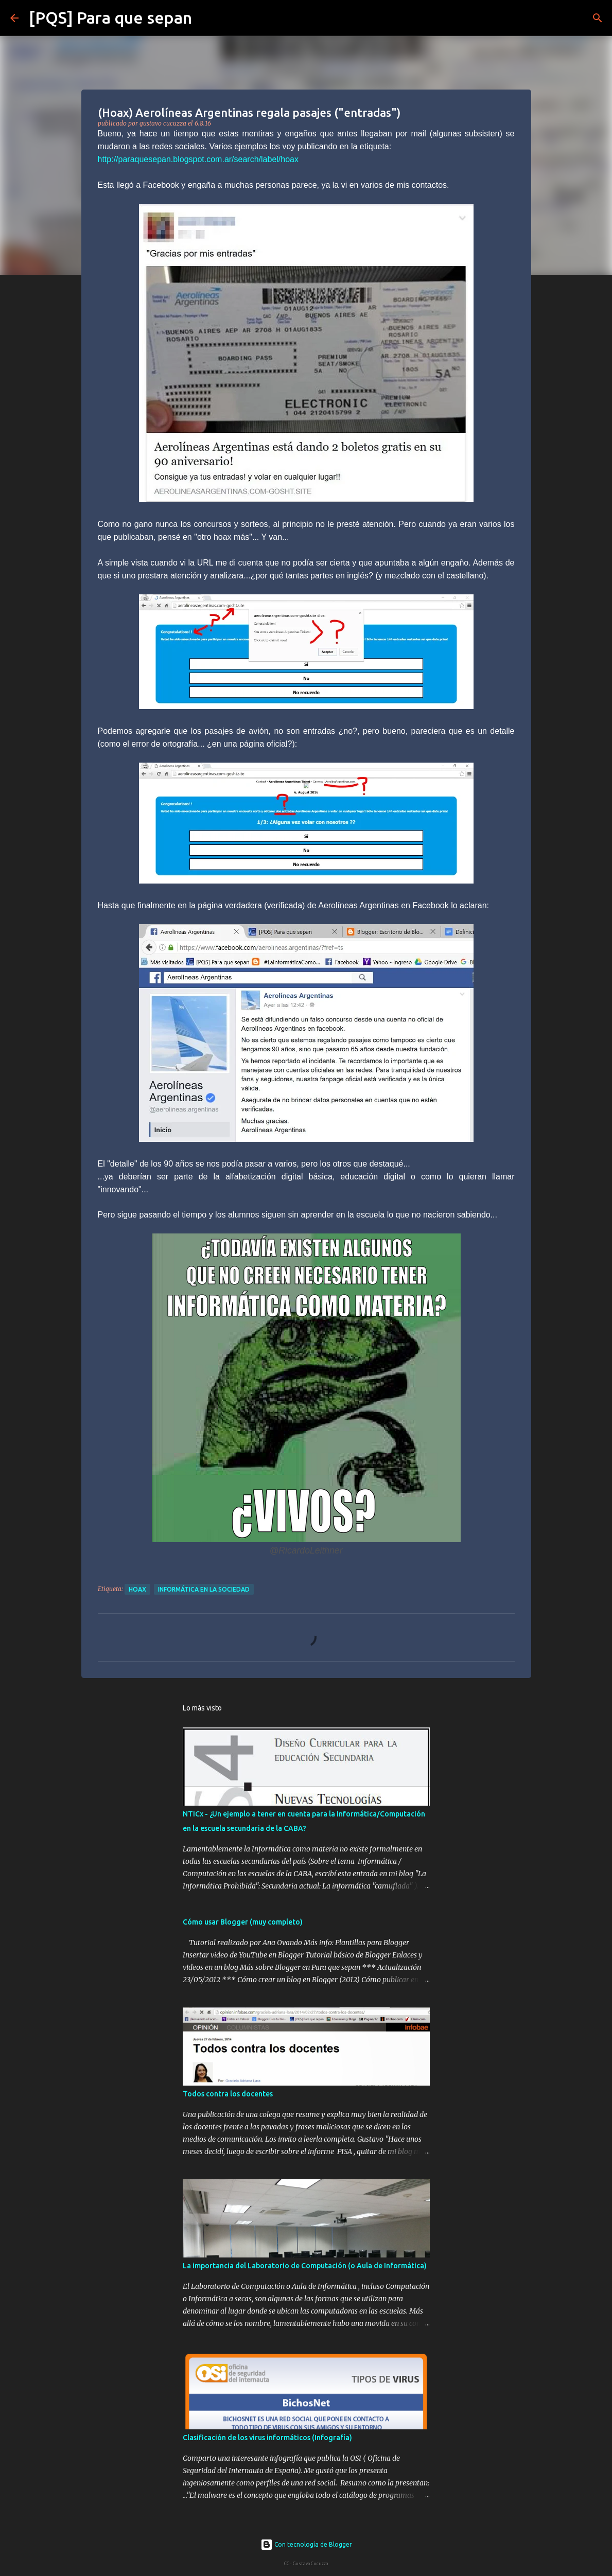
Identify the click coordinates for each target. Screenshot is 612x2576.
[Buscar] (206, 18)
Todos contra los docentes (228, 2094)
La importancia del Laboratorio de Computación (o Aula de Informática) (305, 2266)
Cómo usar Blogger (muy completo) (243, 1922)
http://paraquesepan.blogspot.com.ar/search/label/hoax (198, 159)
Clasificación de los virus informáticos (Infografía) (267, 2437)
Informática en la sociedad (204, 1589)
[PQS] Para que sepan (110, 17)
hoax (137, 1589)
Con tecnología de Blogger (306, 2544)
